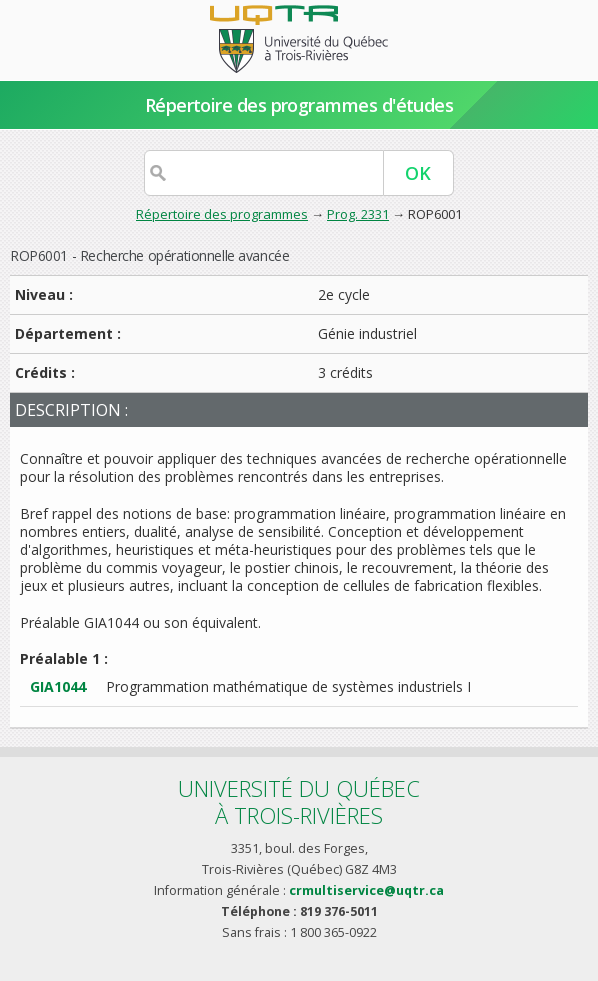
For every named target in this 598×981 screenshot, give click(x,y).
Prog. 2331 (358, 214)
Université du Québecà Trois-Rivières (299, 801)
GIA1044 (58, 686)
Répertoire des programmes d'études (299, 105)
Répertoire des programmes (222, 214)
